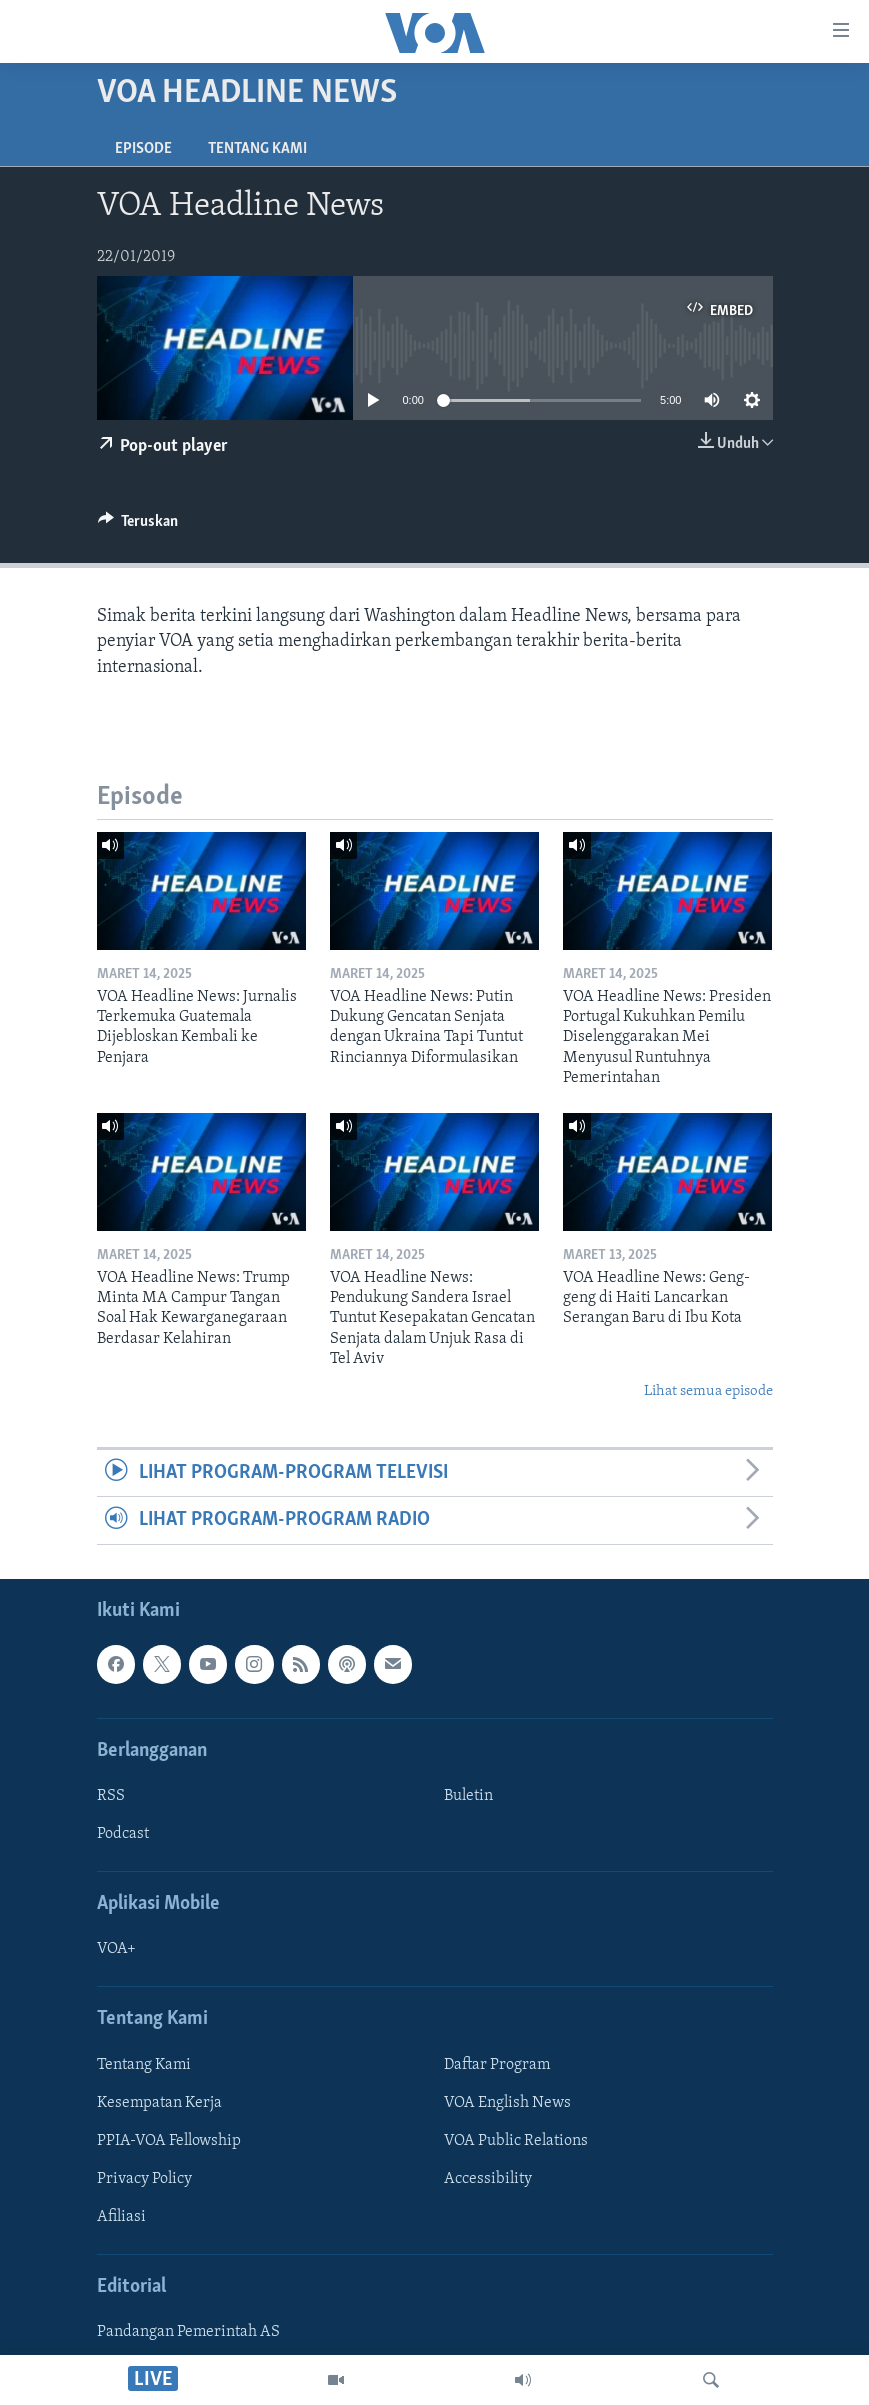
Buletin (468, 1796)
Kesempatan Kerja (159, 2102)
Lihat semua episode (708, 1391)
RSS (111, 1796)
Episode (143, 149)
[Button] (138, 526)
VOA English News (507, 2102)
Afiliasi (121, 2217)
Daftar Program (497, 2064)
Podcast (123, 1834)
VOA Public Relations (516, 2141)
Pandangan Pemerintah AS (188, 2332)
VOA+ (116, 1949)
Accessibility (488, 2179)
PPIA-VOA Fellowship (169, 2141)
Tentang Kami (257, 149)
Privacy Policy (144, 2179)
